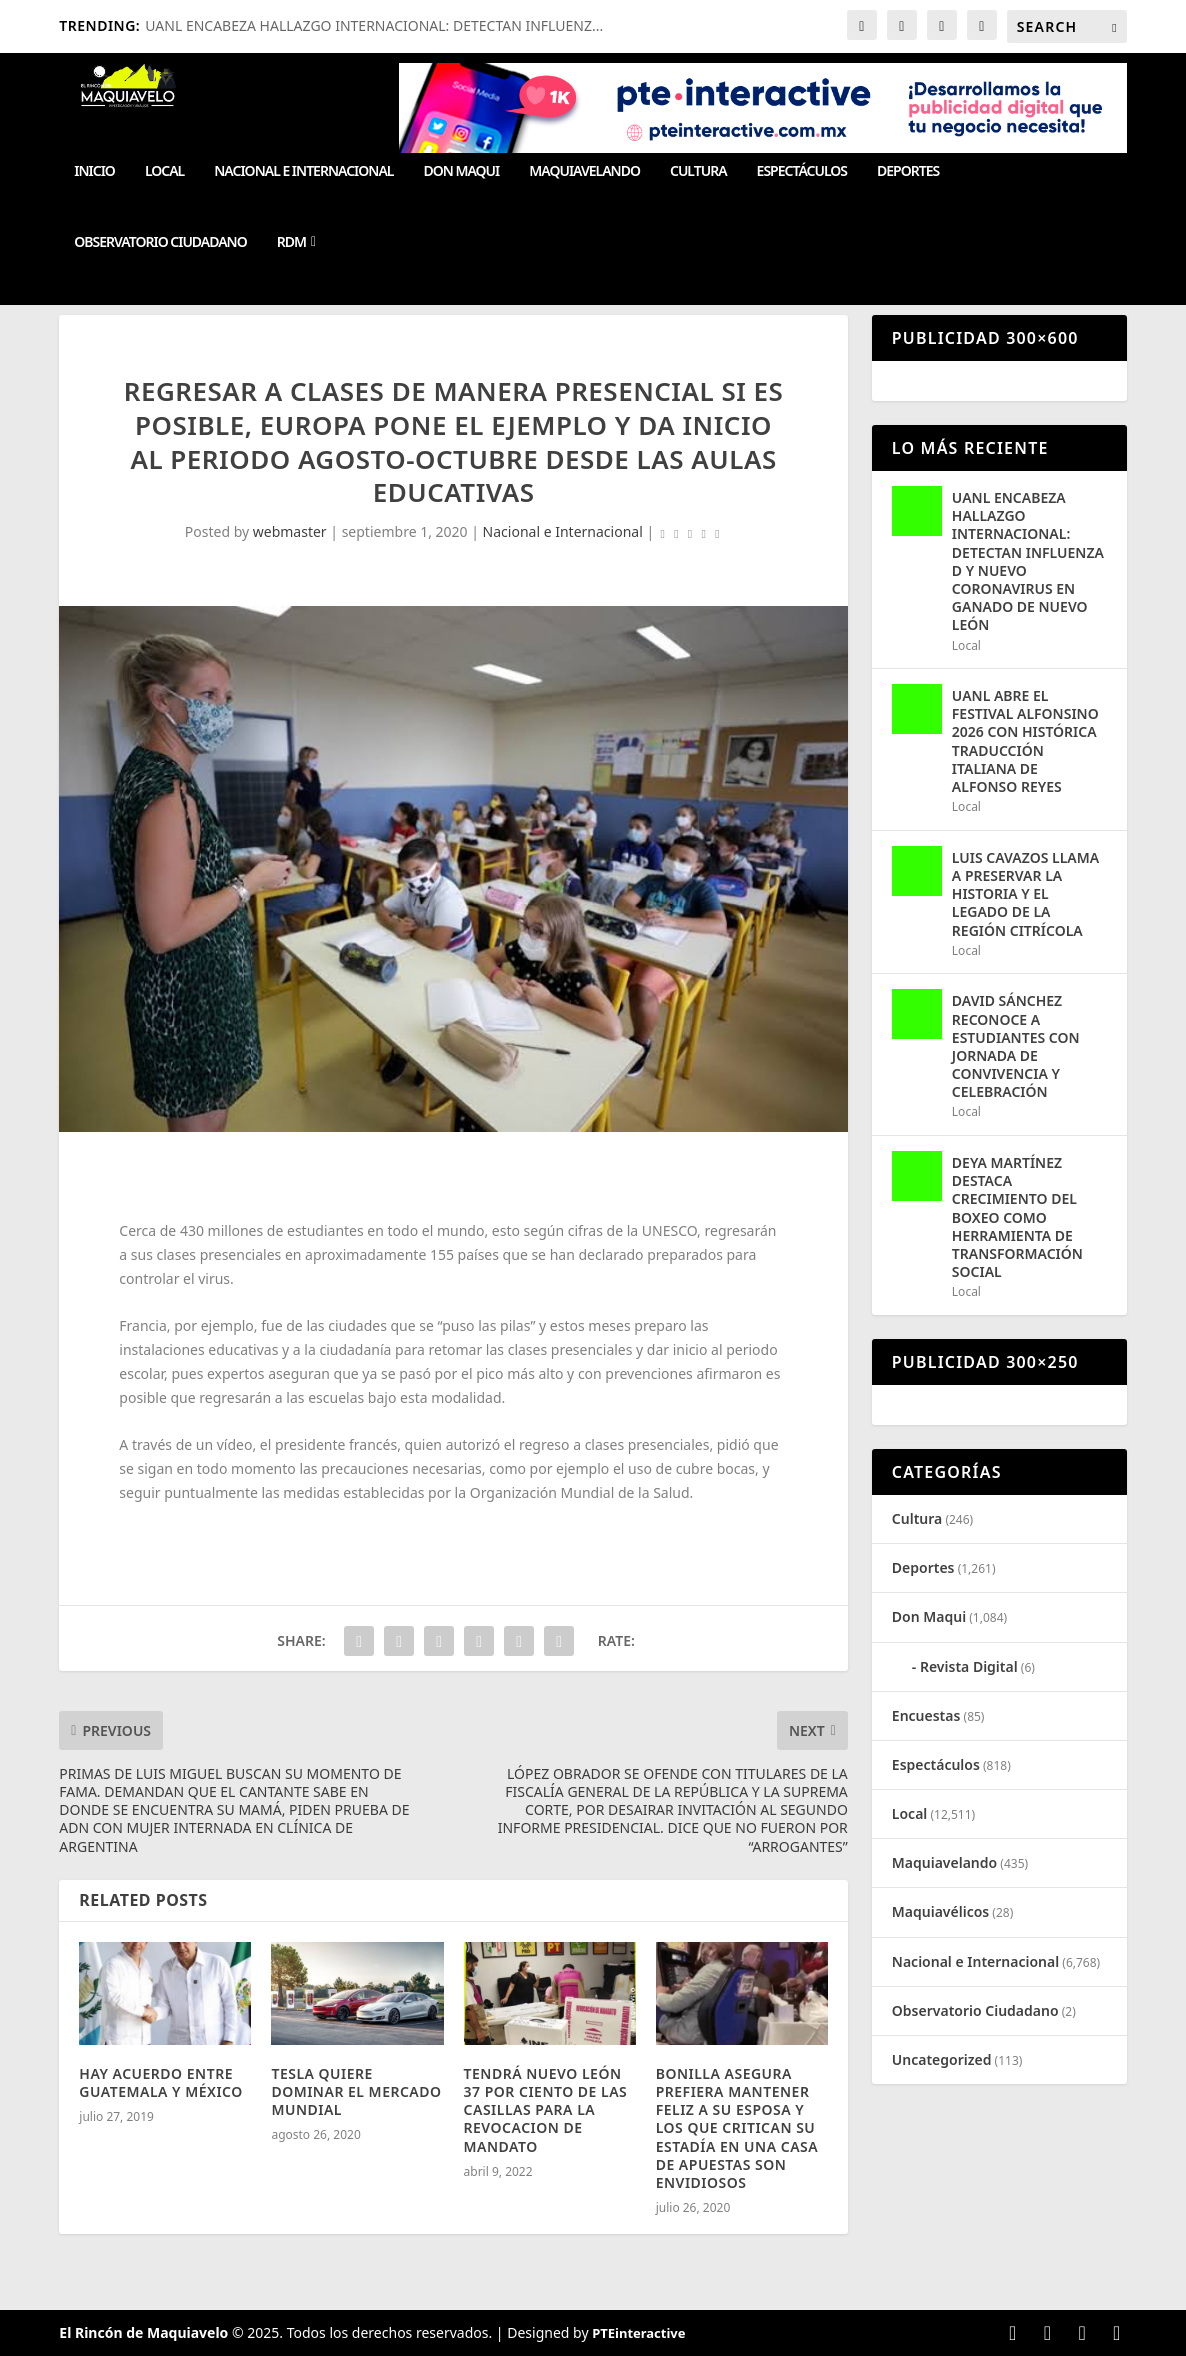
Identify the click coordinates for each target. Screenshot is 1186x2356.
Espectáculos (802, 171)
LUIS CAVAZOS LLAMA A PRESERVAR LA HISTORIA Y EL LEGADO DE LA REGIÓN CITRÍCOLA (1025, 894)
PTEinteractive (638, 2333)
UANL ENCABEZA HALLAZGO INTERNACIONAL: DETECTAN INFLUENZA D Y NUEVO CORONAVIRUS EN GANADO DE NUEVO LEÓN (1028, 561)
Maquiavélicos (940, 1911)
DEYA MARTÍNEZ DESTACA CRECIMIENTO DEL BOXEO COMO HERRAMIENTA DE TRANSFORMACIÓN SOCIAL (1017, 1217)
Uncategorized (942, 2059)
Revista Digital (969, 1666)
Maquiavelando (584, 171)
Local (164, 171)
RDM (291, 242)
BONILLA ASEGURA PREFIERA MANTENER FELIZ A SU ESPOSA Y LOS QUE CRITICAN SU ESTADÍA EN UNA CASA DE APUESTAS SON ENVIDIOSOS (737, 2128)
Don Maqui (461, 171)
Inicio (94, 171)
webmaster (290, 531)
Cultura (698, 171)
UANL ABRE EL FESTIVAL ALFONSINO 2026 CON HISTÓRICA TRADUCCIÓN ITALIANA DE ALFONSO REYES (1025, 741)
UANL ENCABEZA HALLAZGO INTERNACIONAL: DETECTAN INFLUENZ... (374, 25)
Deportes (908, 171)
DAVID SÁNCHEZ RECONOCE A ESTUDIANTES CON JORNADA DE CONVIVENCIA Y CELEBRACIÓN (1016, 1046)
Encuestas (926, 1715)
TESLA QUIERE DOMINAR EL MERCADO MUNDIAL (356, 2091)
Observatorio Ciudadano (160, 242)
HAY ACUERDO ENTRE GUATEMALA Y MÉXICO (160, 2082)
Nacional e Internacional (303, 171)
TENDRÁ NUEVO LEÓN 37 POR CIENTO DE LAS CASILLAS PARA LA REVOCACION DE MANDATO (546, 2110)
